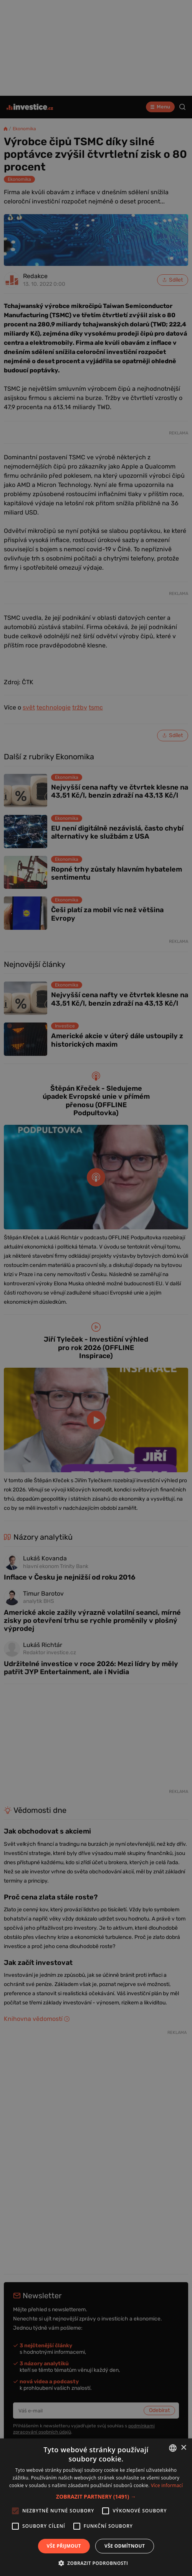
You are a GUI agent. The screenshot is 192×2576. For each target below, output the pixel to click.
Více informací (167, 2485)
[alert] (96, 1288)
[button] (96, 2496)
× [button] (183, 2448)
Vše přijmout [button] (64, 2546)
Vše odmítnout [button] (124, 2546)
